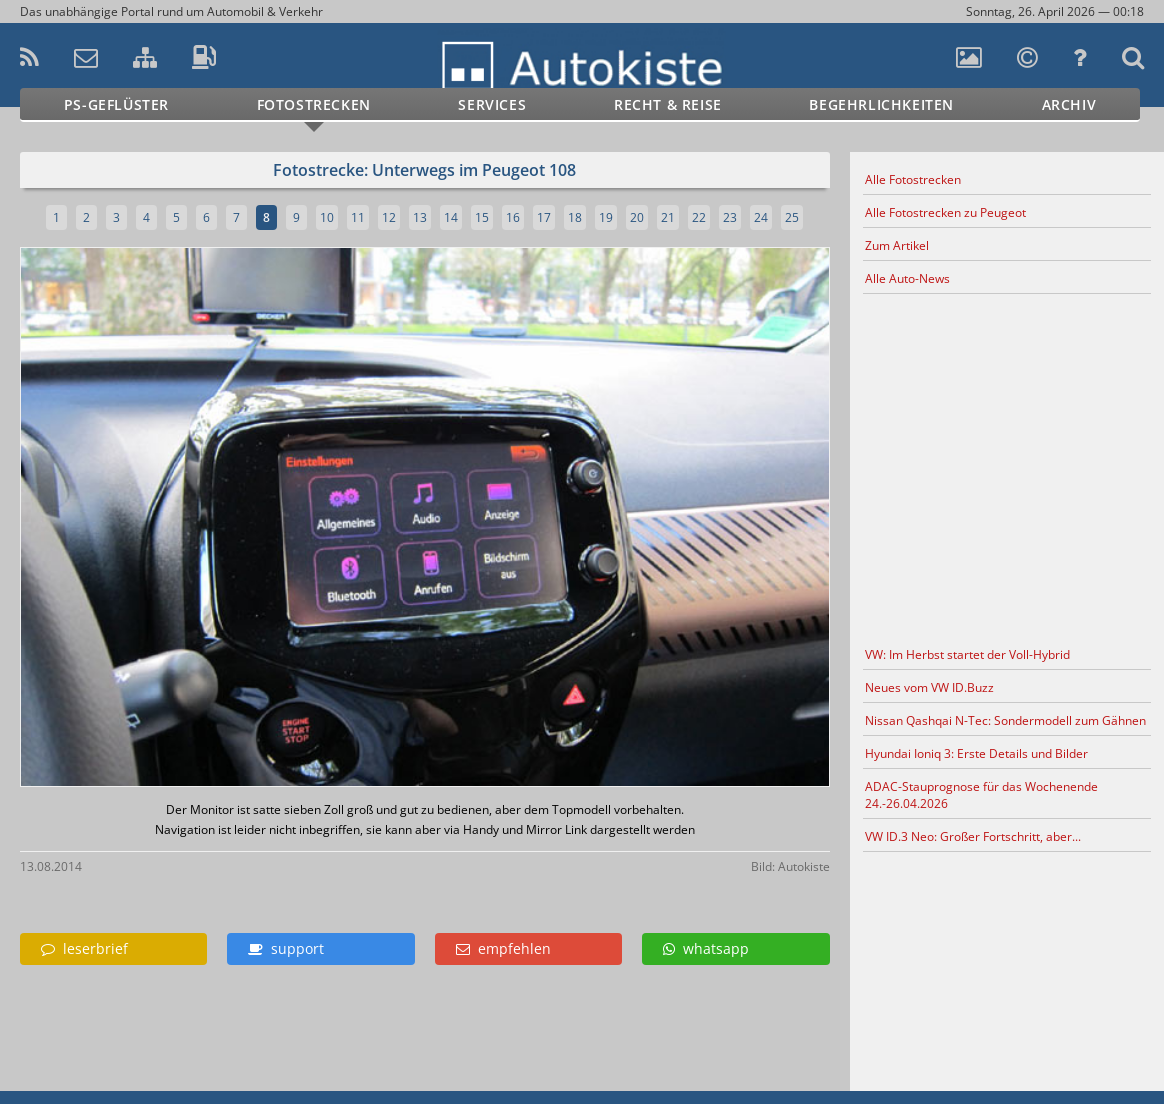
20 (637, 217)
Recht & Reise (668, 104)
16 (513, 217)
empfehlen (503, 948)
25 (792, 217)
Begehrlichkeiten (881, 104)
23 (730, 217)
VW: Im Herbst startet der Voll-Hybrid (967, 654)
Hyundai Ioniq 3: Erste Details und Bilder (976, 753)
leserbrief (84, 948)
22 (699, 217)
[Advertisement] (1007, 467)
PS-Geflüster (116, 104)
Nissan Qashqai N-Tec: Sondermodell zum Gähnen (1005, 720)
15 (482, 217)
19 (606, 217)
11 (358, 217)
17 (544, 217)
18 (575, 217)
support (286, 948)
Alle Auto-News (907, 278)
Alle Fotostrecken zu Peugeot (945, 212)
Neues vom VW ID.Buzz (929, 687)
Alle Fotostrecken (913, 179)
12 (389, 217)
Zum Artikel (897, 245)
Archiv (1069, 104)
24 (761, 217)
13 (420, 217)
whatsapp (706, 948)
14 (451, 217)
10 (327, 217)
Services (492, 104)
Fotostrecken (314, 104)
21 (668, 217)
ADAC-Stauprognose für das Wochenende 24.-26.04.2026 (981, 795)
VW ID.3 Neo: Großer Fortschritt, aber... (973, 836)
